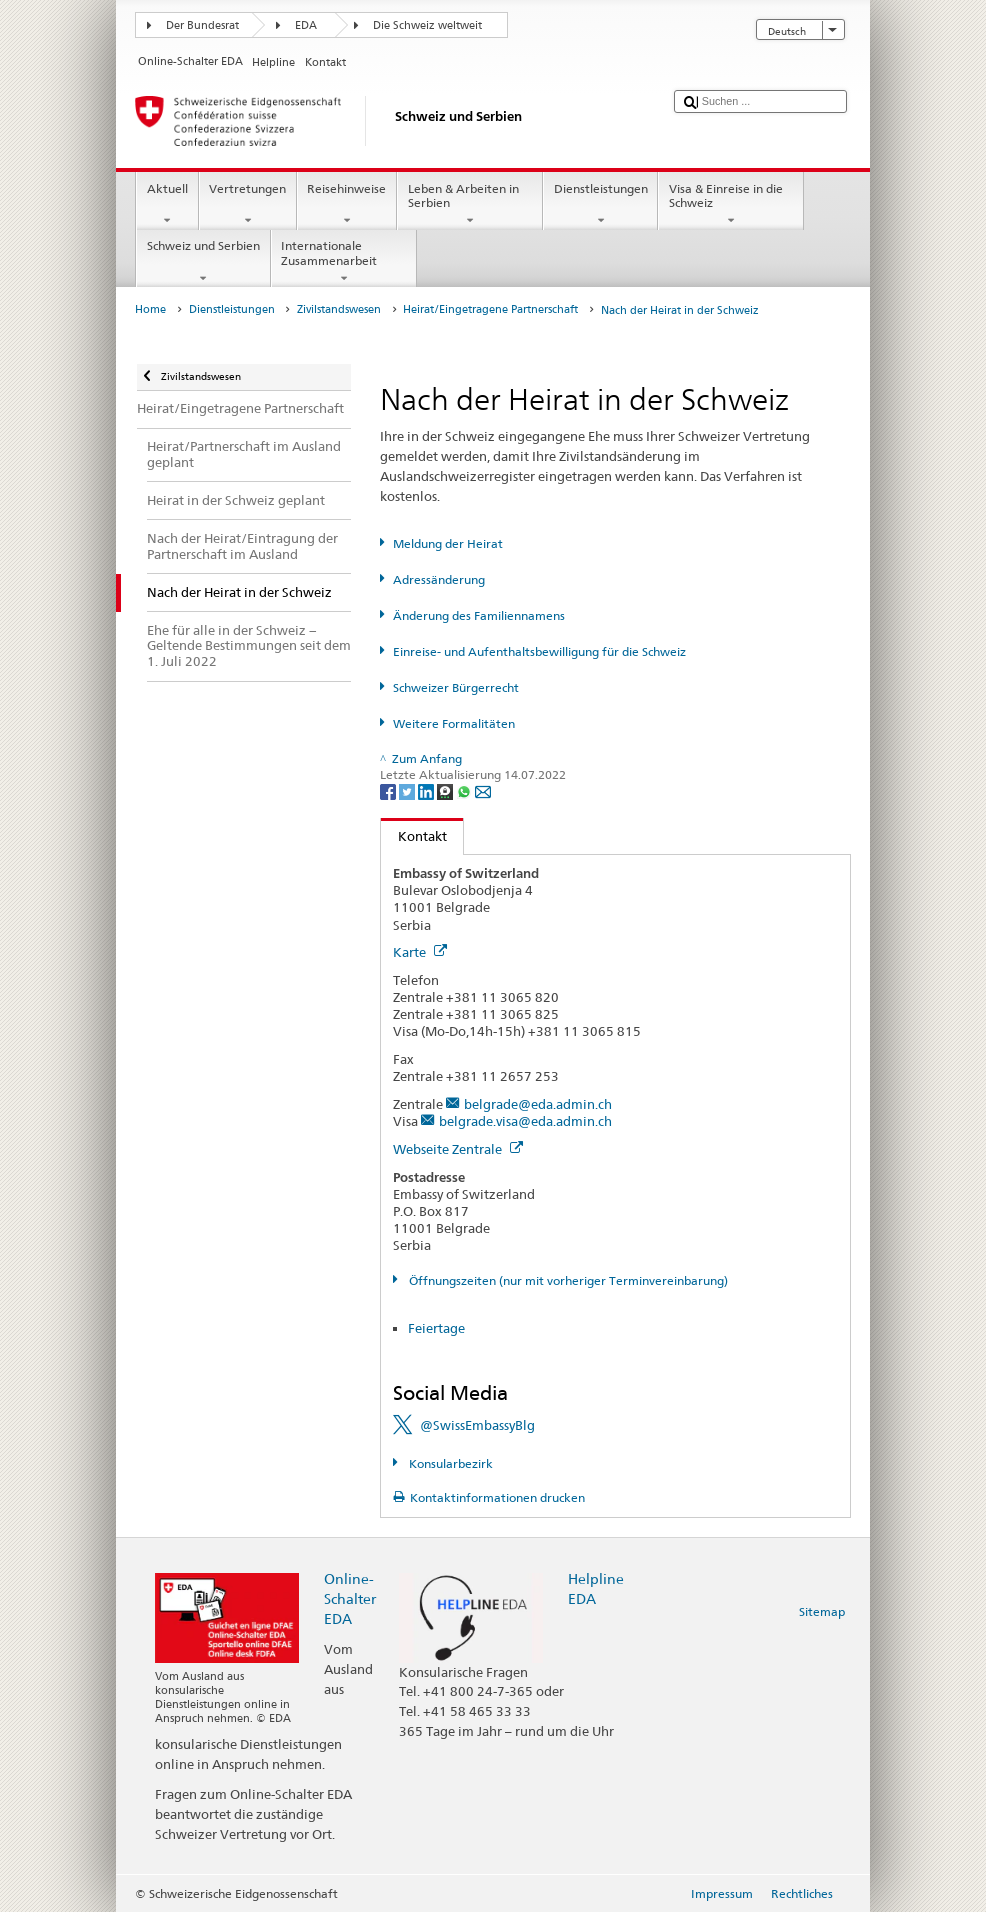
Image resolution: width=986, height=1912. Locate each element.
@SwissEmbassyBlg (477, 1425)
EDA (306, 25)
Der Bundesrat (202, 25)
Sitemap (822, 1611)
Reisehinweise (347, 205)
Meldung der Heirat (448, 543)
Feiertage (436, 1328)
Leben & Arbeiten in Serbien (470, 205)
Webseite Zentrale (458, 1149)
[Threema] (446, 790)
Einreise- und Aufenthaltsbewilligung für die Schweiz (539, 651)
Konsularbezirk (449, 1463)
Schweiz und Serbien (203, 262)
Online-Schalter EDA (350, 1598)
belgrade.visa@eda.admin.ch (525, 1121)
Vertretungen (248, 205)
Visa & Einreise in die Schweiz (731, 205)
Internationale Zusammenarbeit (344, 262)
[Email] (483, 790)
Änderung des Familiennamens (479, 615)
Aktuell (167, 205)
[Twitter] (408, 790)
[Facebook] (389, 790)
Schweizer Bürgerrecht (456, 687)
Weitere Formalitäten (454, 723)
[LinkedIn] (427, 790)
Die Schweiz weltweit (427, 25)
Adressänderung (439, 579)
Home (150, 309)
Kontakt (414, 836)
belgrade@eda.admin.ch (538, 1104)
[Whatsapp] (465, 790)
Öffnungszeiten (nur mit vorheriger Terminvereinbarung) (567, 1280)
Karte (420, 952)
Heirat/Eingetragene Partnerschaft (490, 309)
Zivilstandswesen (339, 309)
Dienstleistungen (600, 205)
